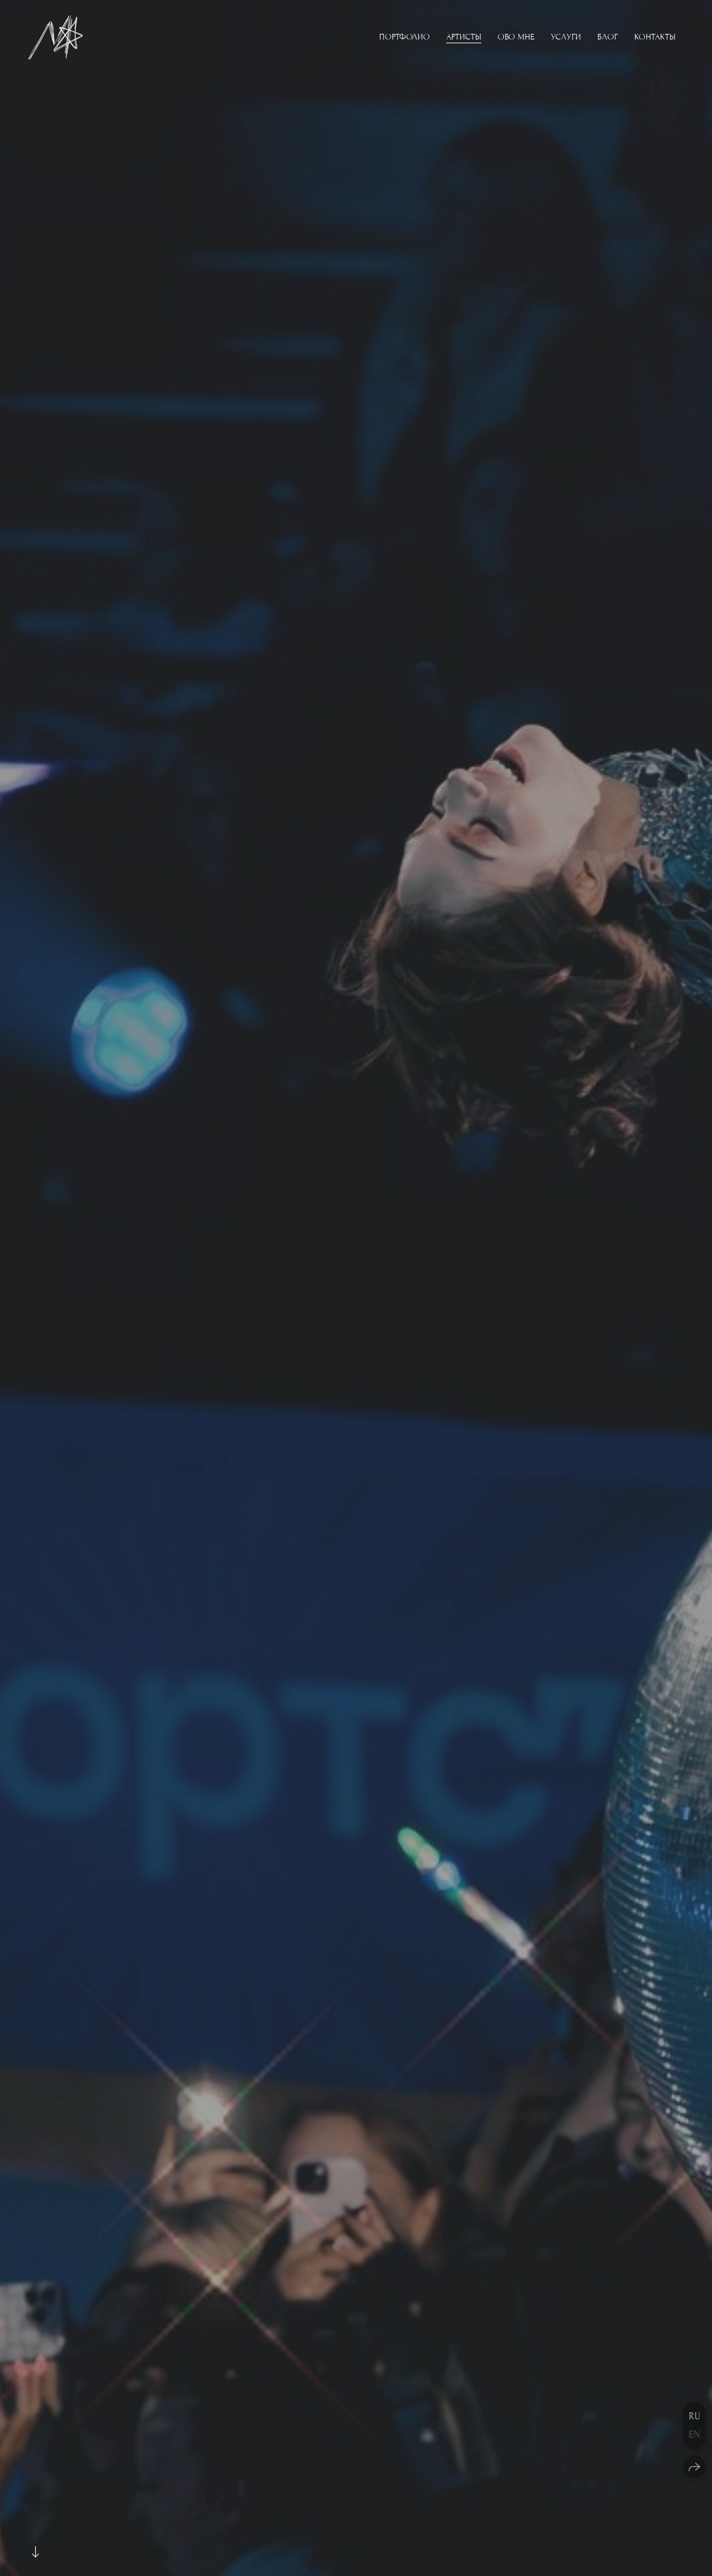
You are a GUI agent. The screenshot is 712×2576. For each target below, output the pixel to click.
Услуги (566, 37)
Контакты (655, 37)
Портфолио (404, 37)
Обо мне (516, 37)
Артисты (463, 37)
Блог (607, 37)
